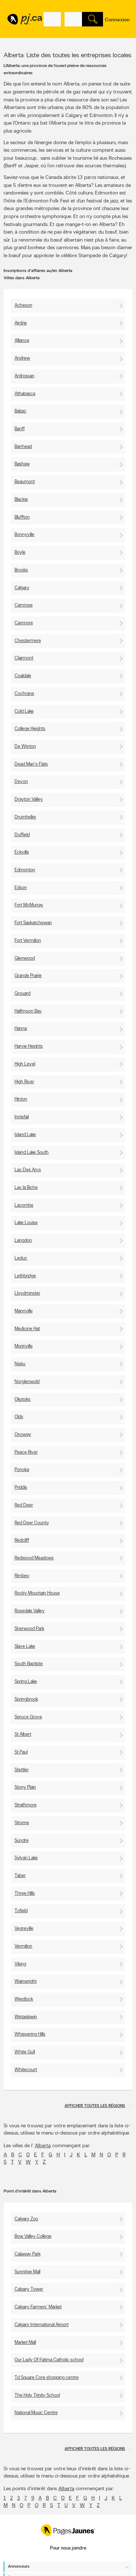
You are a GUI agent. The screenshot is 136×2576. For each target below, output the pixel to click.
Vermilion (23, 1946)
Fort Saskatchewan (33, 923)
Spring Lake (26, 1681)
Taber (20, 1875)
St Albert (23, 1734)
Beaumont (25, 481)
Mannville (24, 1311)
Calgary (22, 588)
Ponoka (22, 1469)
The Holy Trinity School (37, 2395)
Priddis (21, 1487)
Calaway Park (28, 2254)
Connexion (117, 20)
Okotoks (22, 1399)
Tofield (21, 1911)
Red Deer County (32, 1523)
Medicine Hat (27, 1329)
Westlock (24, 1999)
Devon (21, 781)
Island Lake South (32, 1152)
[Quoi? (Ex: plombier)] (52, 19)
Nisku (20, 1364)
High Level (25, 1064)
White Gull (25, 2052)
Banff (20, 429)
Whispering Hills (30, 2034)
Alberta (43, 2146)
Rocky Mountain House (37, 1593)
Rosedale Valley (30, 1611)
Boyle (20, 552)
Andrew (22, 358)
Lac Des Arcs (28, 1170)
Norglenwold (27, 1381)
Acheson (23, 305)
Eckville (22, 852)
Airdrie (21, 323)
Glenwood (25, 958)
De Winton (25, 746)
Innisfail (22, 1117)
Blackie (21, 499)
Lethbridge (25, 1276)
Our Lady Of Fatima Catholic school (49, 2360)
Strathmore (26, 1805)
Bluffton (22, 517)
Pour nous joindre (68, 2548)
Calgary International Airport (42, 2324)
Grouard (22, 993)
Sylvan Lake (26, 1858)
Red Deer (24, 1505)
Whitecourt (26, 2070)
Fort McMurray (29, 905)
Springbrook (26, 1699)
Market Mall (25, 2342)
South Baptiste (29, 1664)
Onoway (23, 1434)
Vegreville (24, 1928)
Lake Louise (26, 1222)
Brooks (21, 570)
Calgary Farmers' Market (38, 2307)
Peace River (26, 1452)
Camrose (24, 605)
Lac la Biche (26, 1187)
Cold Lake (24, 711)
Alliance (22, 340)
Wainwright (26, 1981)
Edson (21, 887)
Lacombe (24, 1205)
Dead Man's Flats (31, 764)
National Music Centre (36, 2412)
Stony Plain (25, 1787)
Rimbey (22, 1576)
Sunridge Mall (27, 2272)
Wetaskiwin (26, 2017)
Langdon (23, 1240)
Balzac (20, 411)
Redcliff (22, 1540)
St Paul (21, 1752)
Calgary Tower (29, 2289)
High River (24, 1082)
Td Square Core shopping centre (47, 2377)
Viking (20, 1964)
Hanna (21, 1028)
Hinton (21, 1099)
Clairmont (24, 658)
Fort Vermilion (28, 940)
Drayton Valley (29, 799)
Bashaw (22, 464)
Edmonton (25, 870)
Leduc (21, 1258)
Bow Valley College (33, 2236)
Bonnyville (24, 534)
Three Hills (25, 1893)
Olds (19, 1417)
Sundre (22, 1840)
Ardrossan (24, 376)
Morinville (24, 1346)
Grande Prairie (28, 975)
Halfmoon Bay (28, 1011)
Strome (22, 1823)
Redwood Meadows (34, 1558)
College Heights (30, 728)
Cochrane (24, 693)
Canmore (24, 623)
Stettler (22, 1770)
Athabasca (25, 393)
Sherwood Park (29, 1628)
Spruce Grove (28, 1717)
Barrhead (23, 446)
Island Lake (25, 1134)
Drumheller (25, 817)
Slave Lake (25, 1646)
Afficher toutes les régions (95, 2106)
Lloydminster (27, 1293)
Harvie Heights (29, 1046)
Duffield (22, 835)
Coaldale (23, 676)
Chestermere (28, 640)
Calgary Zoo (26, 2219)
